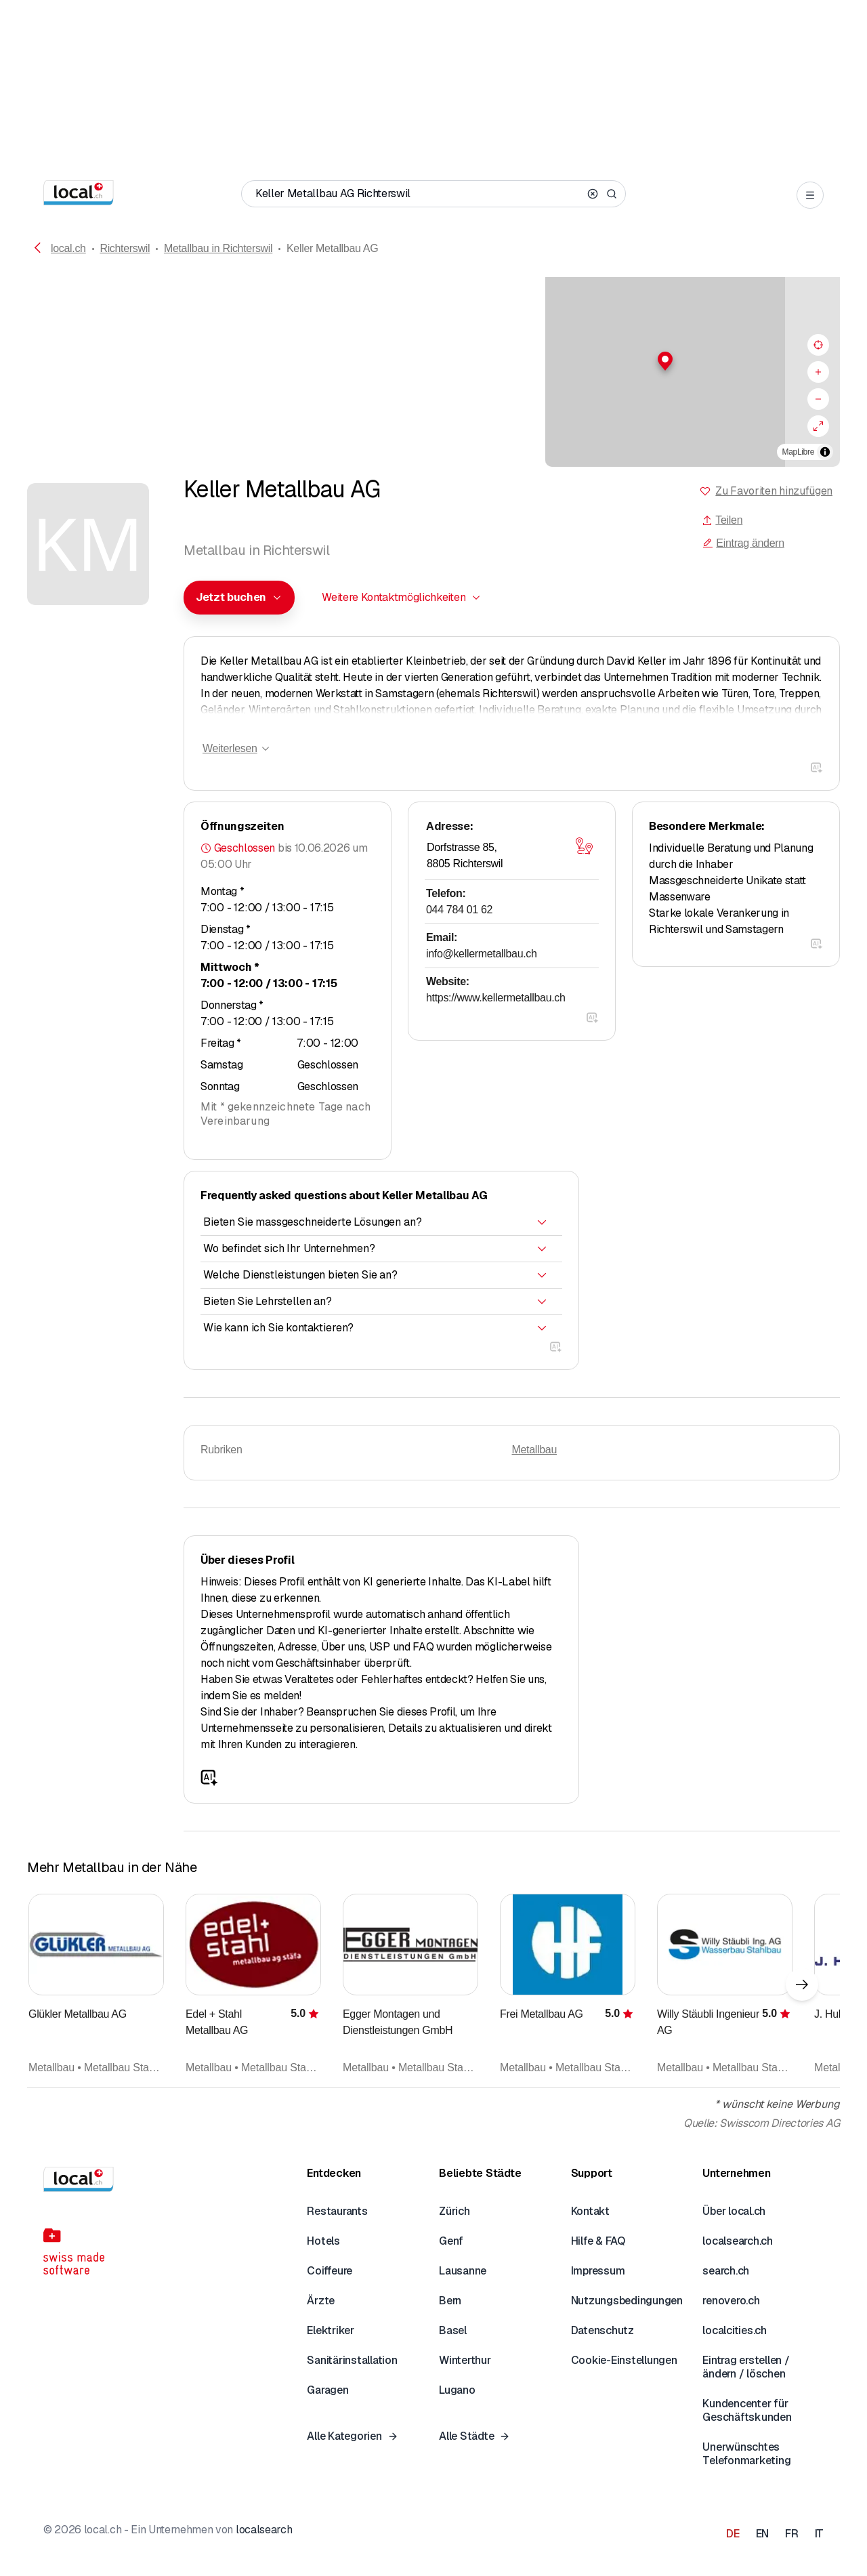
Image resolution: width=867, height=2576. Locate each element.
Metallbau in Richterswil (218, 248)
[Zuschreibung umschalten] (825, 452)
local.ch (68, 248)
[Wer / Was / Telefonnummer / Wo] (418, 194)
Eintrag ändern (743, 543)
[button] (433, 361)
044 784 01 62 (459, 909)
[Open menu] (810, 195)
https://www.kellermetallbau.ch (496, 997)
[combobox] (239, 598)
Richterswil (125, 248)
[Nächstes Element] (802, 1984)
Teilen (722, 520)
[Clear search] (593, 194)
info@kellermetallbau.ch (481, 953)
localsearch (264, 2529)
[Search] (612, 194)
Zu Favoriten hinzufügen (773, 491)
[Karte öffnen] (583, 846)
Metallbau (534, 1449)
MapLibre (798, 452)
